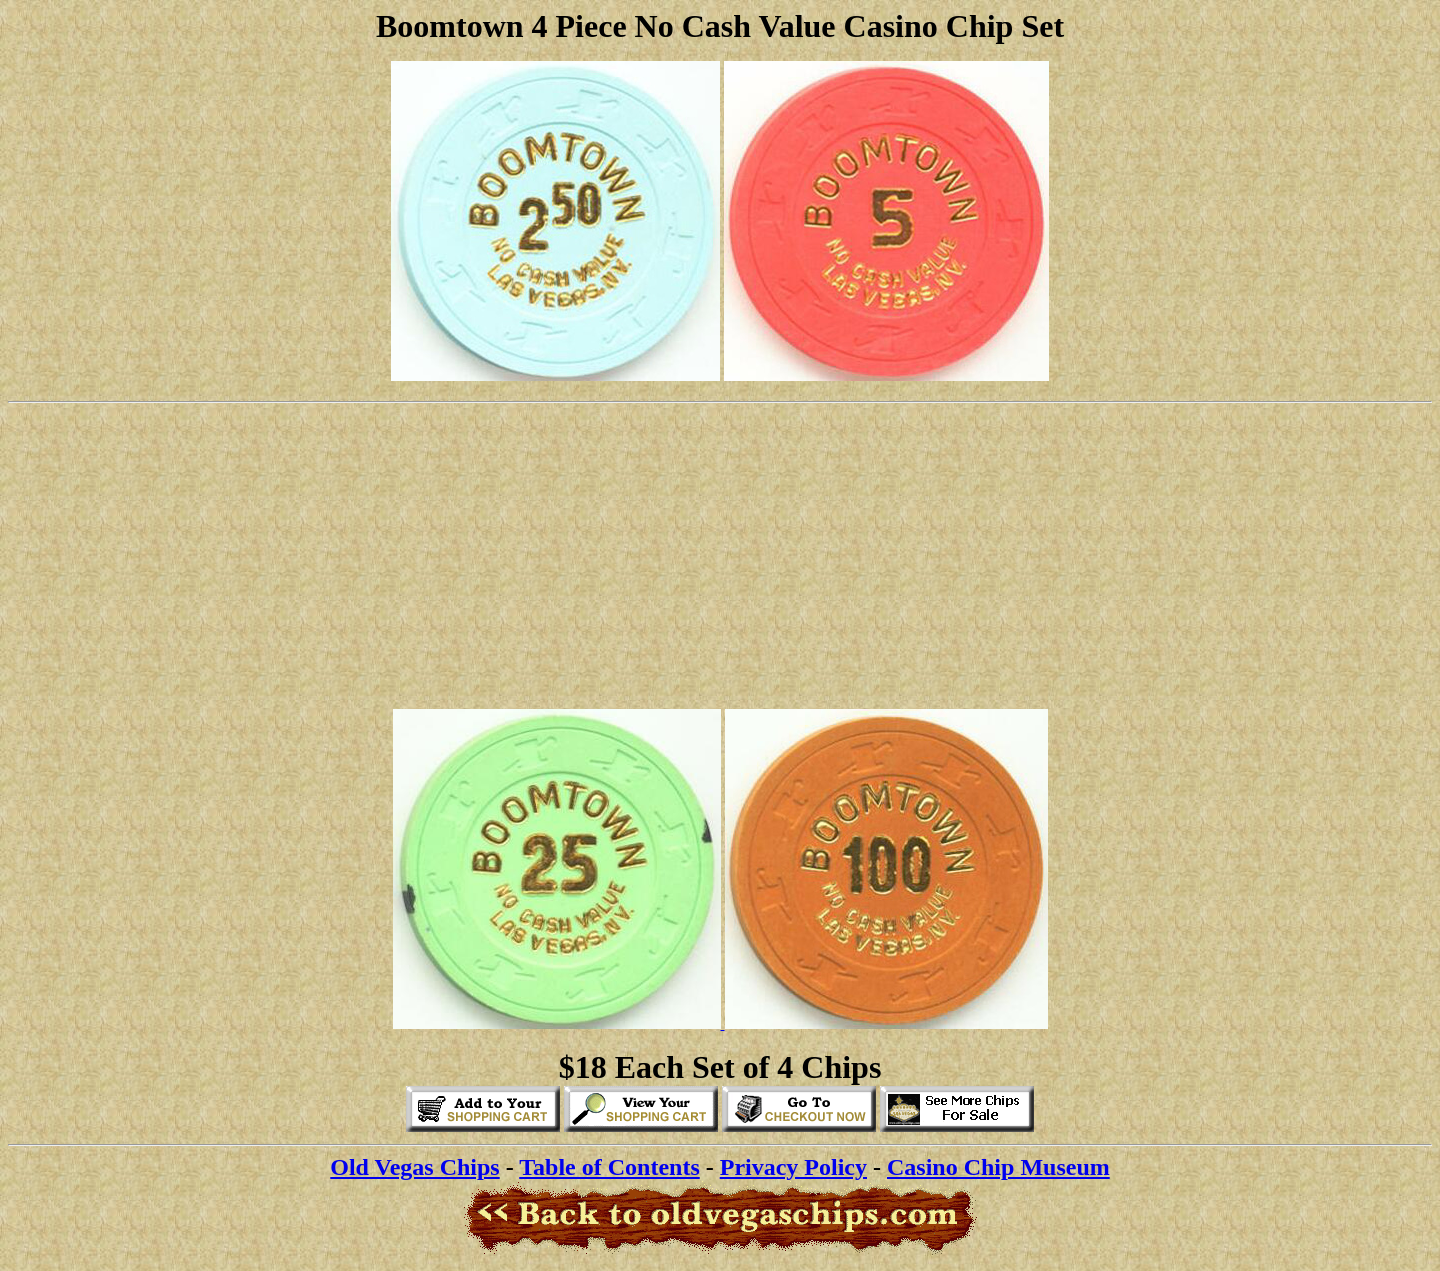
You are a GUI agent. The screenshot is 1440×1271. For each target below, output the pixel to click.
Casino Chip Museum (998, 1167)
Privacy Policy (793, 1167)
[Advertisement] (720, 553)
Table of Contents (609, 1167)
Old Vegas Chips (414, 1167)
